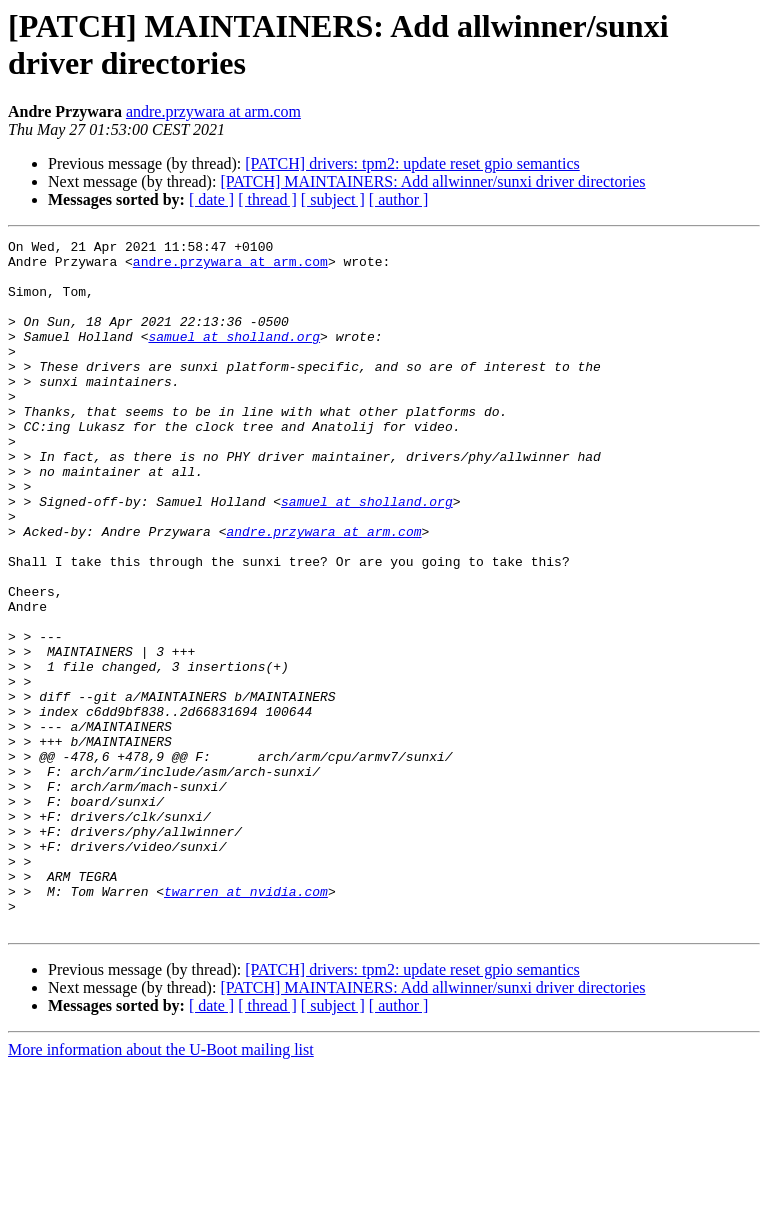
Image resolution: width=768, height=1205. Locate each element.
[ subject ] (333, 199)
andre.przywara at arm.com (213, 111)
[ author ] (399, 199)
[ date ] (211, 199)
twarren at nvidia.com (246, 1023)
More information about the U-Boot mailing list (161, 1187)
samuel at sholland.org (234, 357)
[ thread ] (267, 199)
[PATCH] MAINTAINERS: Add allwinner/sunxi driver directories (432, 181)
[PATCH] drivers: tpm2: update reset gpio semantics (412, 163)
